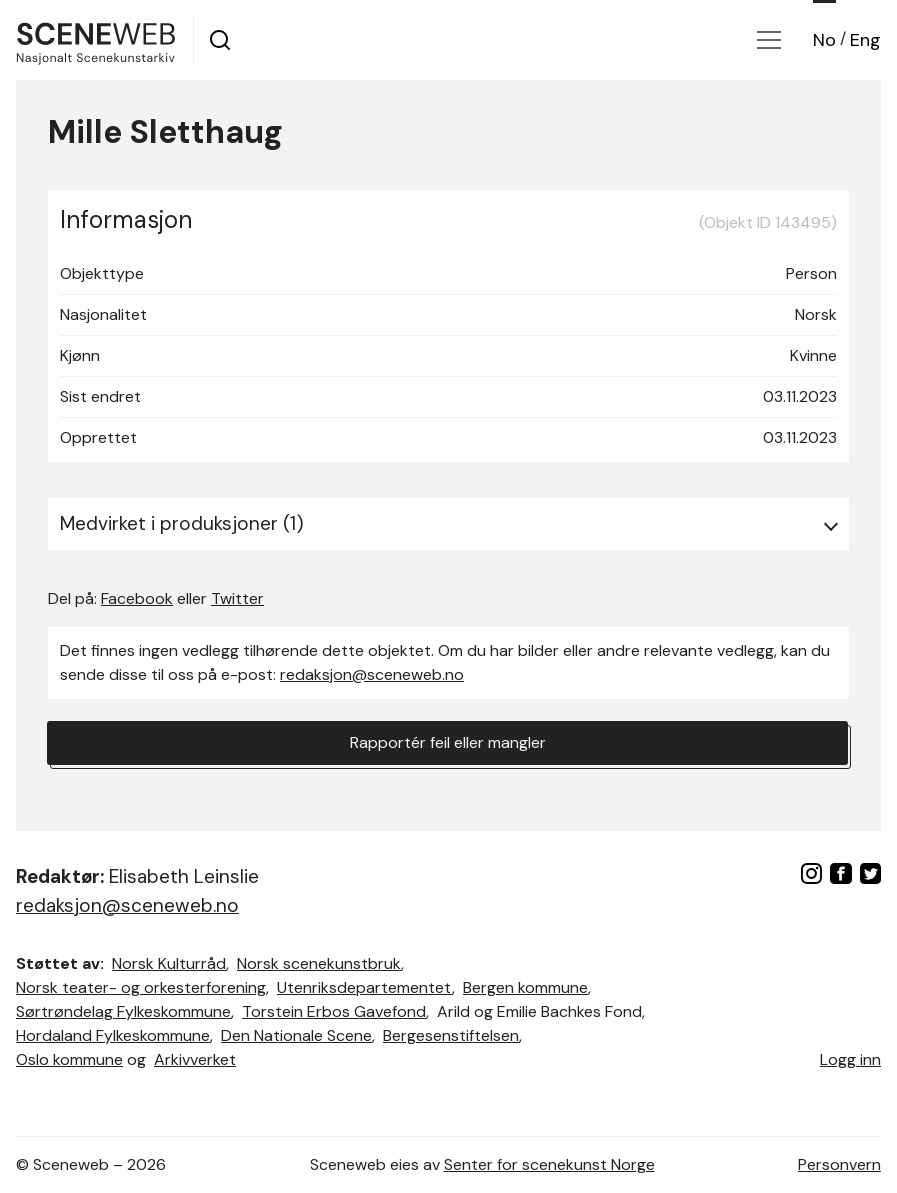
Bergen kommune (525, 987)
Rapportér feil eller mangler (448, 742)
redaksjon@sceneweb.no (372, 674)
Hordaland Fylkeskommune (113, 1035)
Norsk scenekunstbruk (319, 963)
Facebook (137, 598)
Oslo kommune (69, 1059)
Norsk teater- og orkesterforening (141, 987)
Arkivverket (195, 1059)
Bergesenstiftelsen (451, 1035)
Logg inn (850, 1059)
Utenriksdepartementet (364, 987)
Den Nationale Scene (296, 1035)
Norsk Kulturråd (169, 963)
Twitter (237, 598)
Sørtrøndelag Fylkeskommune (123, 1011)
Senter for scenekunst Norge (549, 1164)
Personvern (839, 1164)
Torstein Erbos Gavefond (334, 1011)
